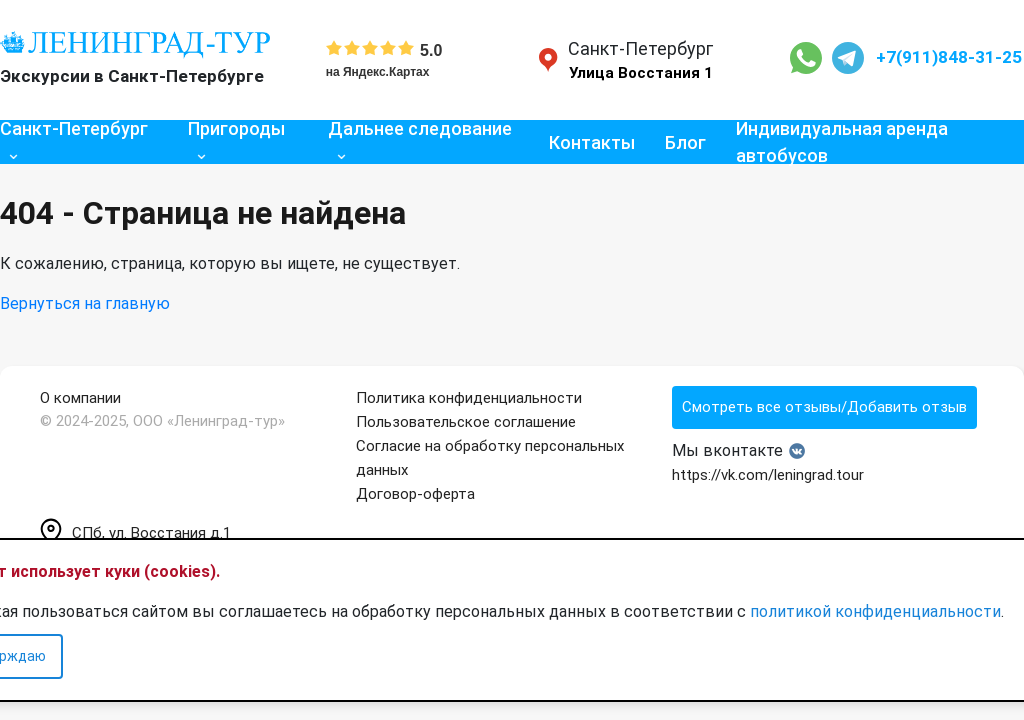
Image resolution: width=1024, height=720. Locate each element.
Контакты (592, 142)
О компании (80, 398)
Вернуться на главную (85, 303)
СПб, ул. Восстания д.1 (135, 533)
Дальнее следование (420, 128)
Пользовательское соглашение (466, 422)
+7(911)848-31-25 (949, 57)
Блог (685, 142)
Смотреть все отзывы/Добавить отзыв (824, 407)
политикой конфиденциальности (875, 611)
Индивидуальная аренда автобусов (842, 142)
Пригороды (236, 128)
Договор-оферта (415, 494)
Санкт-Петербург (74, 128)
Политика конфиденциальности (469, 398)
